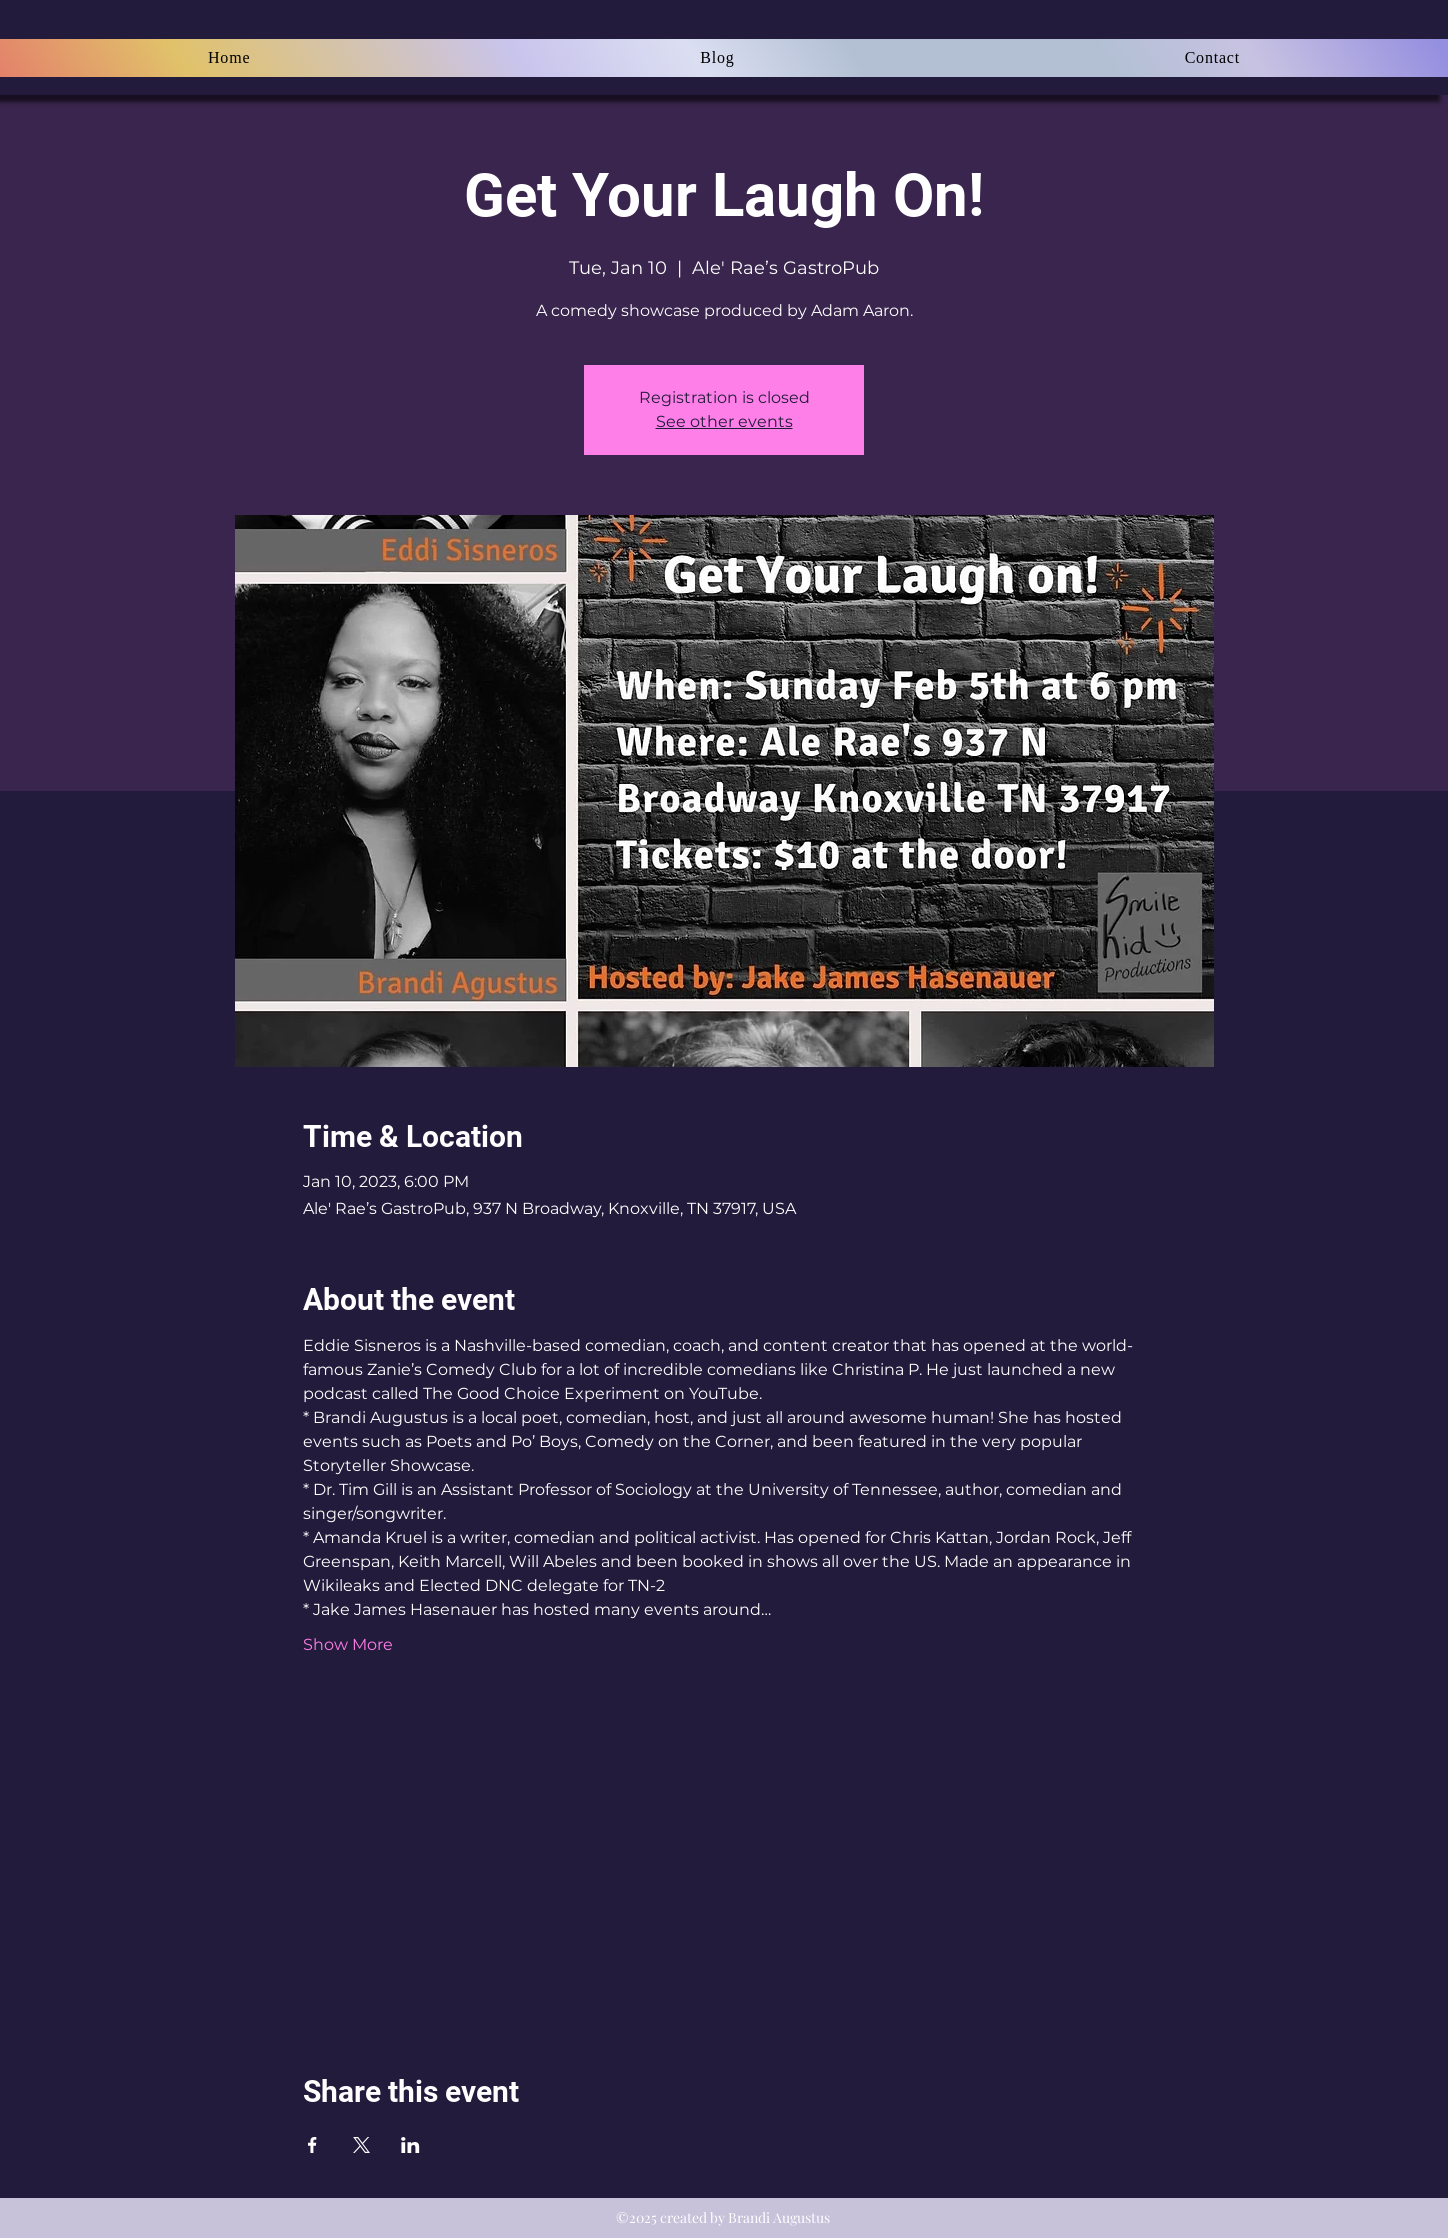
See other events (724, 421)
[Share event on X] (361, 2145)
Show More (348, 1644)
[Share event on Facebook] (312, 2145)
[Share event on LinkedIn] (410, 2145)
